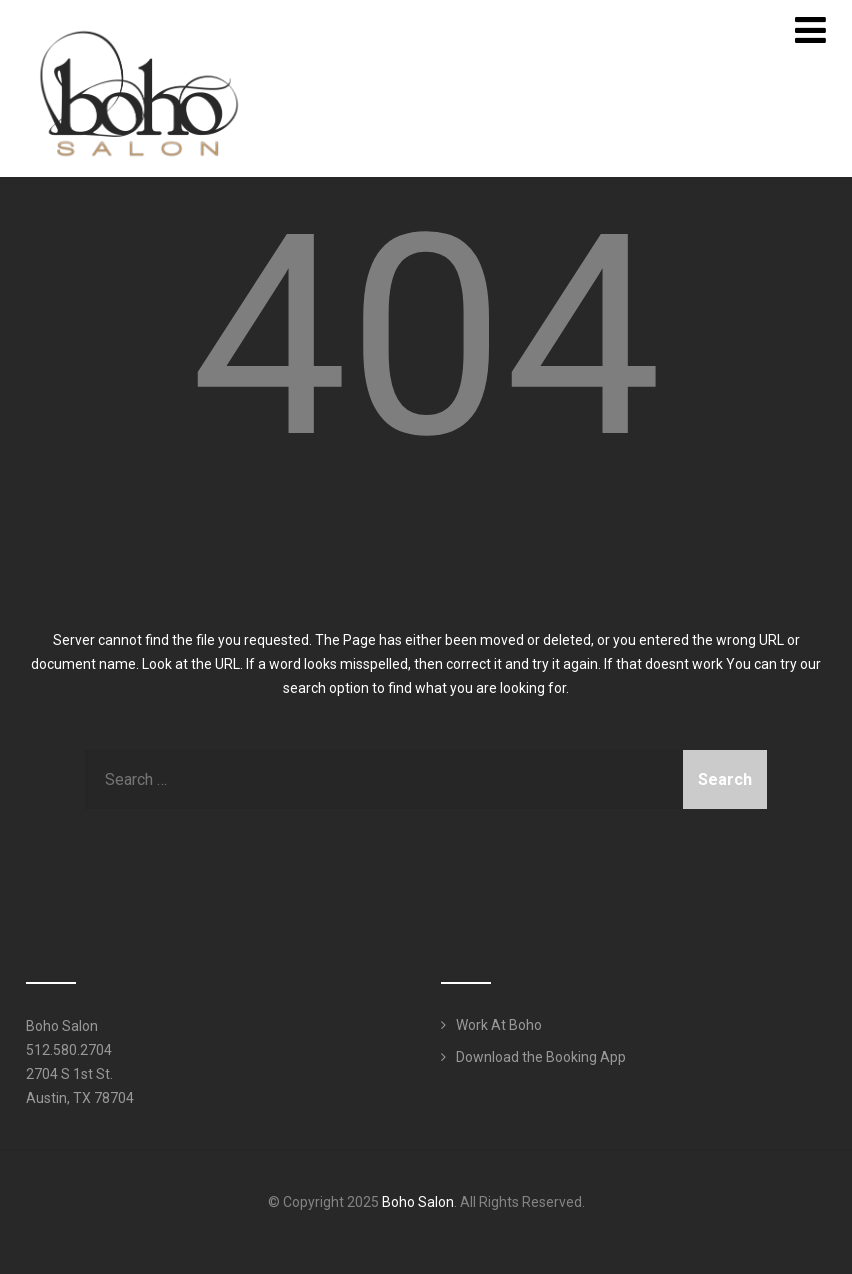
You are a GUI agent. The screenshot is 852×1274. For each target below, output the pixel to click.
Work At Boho (499, 1025)
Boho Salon (418, 1202)
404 (426, 337)
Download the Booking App (541, 1057)
